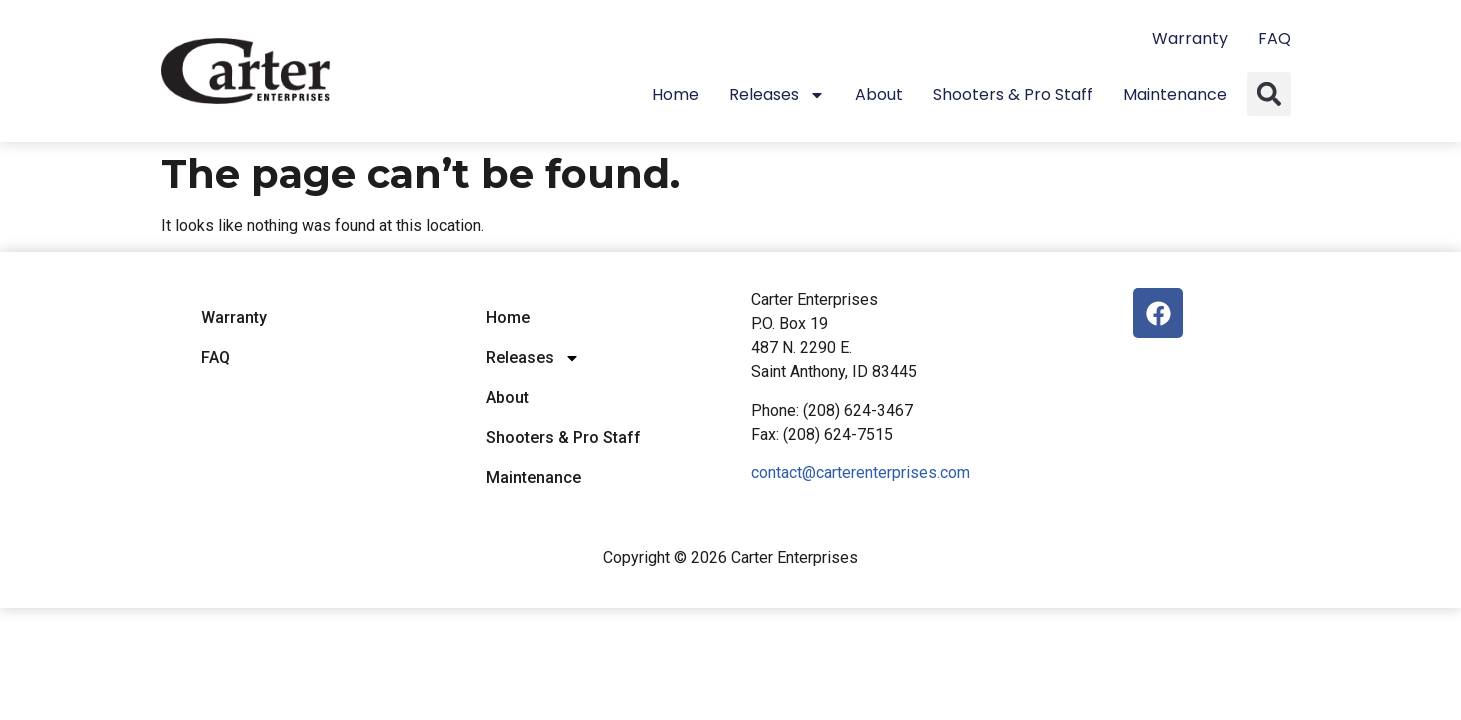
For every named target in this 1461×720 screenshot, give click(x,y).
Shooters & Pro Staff (1013, 94)
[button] (1269, 94)
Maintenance (1175, 94)
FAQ (1274, 38)
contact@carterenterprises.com (860, 472)
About (879, 94)
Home (675, 94)
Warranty (1190, 38)
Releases (777, 95)
